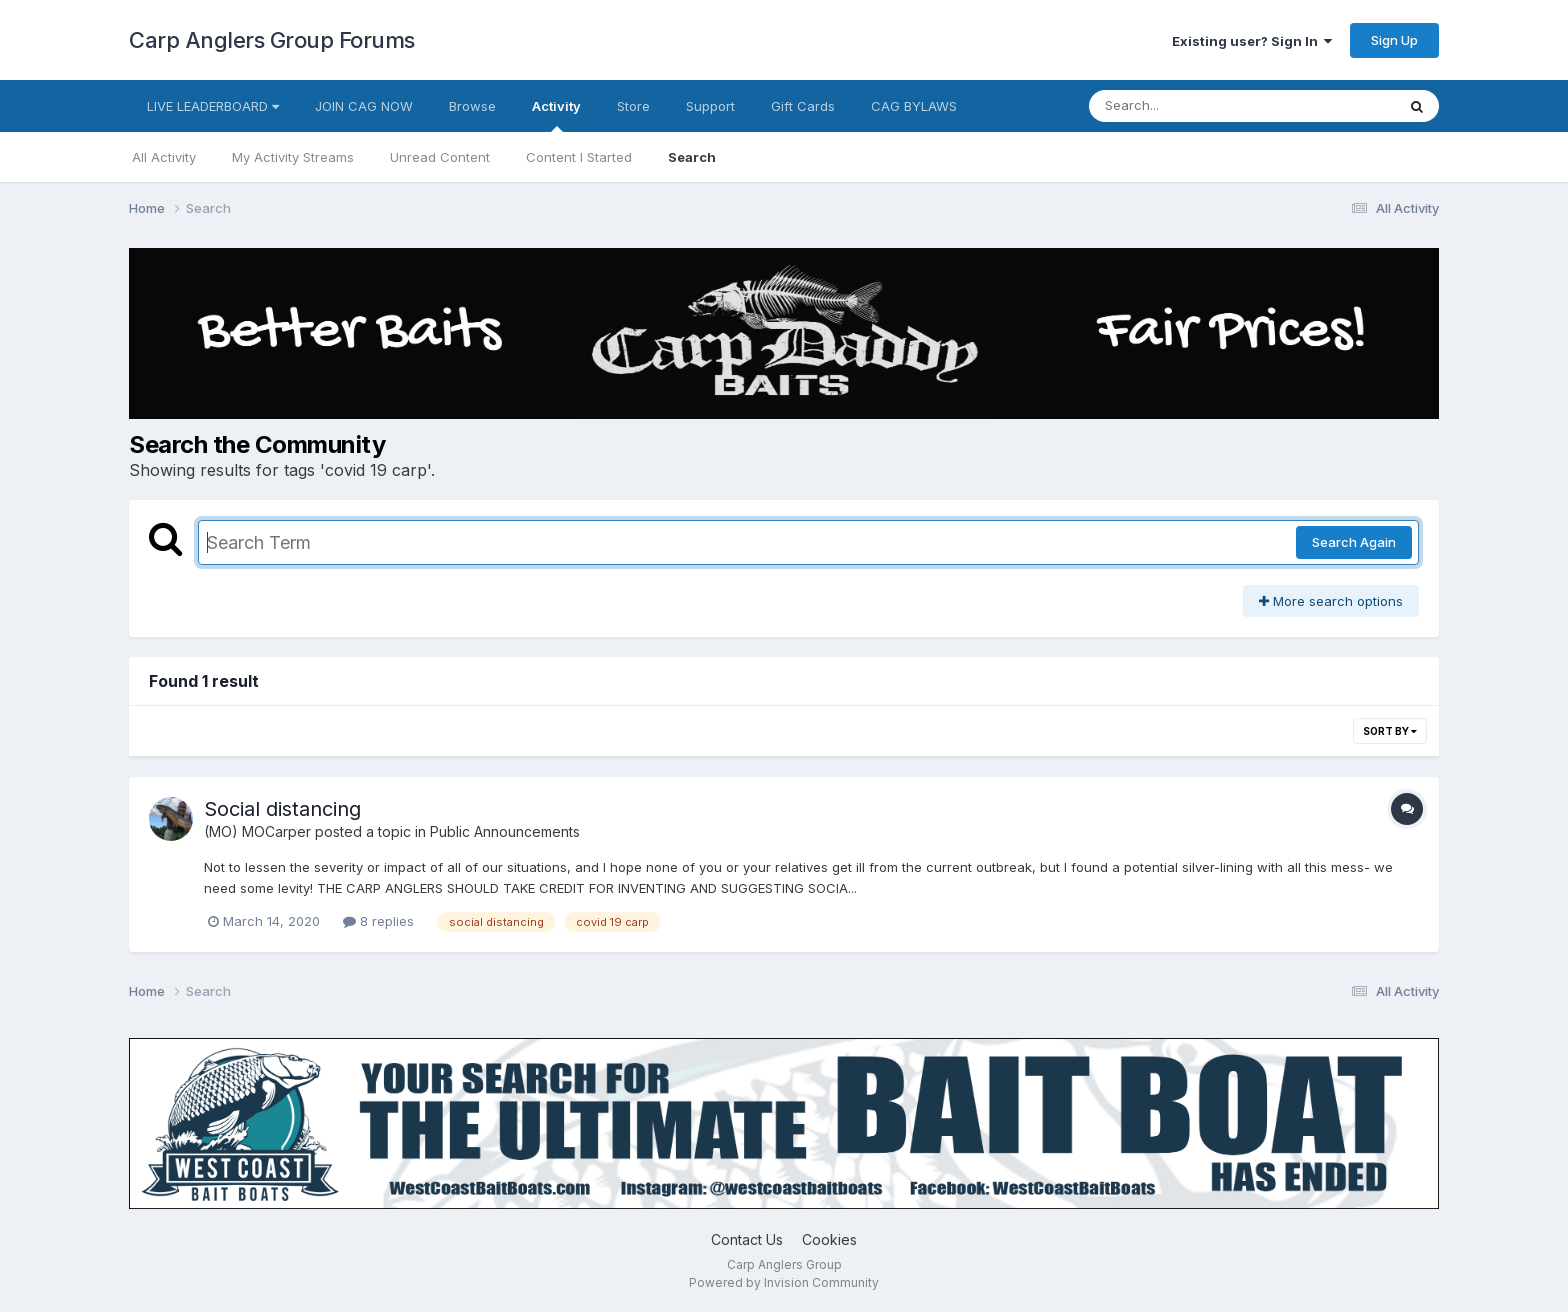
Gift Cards (803, 106)
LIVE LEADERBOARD (213, 106)
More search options (1331, 601)
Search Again (1354, 542)
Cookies (829, 1239)
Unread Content (440, 157)
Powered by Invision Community (784, 1282)
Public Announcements (505, 831)
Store (633, 106)
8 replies (378, 921)
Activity (556, 115)
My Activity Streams (293, 157)
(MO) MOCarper (257, 831)
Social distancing (282, 809)
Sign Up (1394, 40)
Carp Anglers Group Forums (272, 40)
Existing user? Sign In (1252, 41)
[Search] (1187, 106)
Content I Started (579, 157)
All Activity (164, 157)
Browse (472, 106)
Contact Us (747, 1239)
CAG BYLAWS (914, 106)
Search (692, 157)
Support (710, 106)
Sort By (1390, 731)
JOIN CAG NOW (364, 106)
